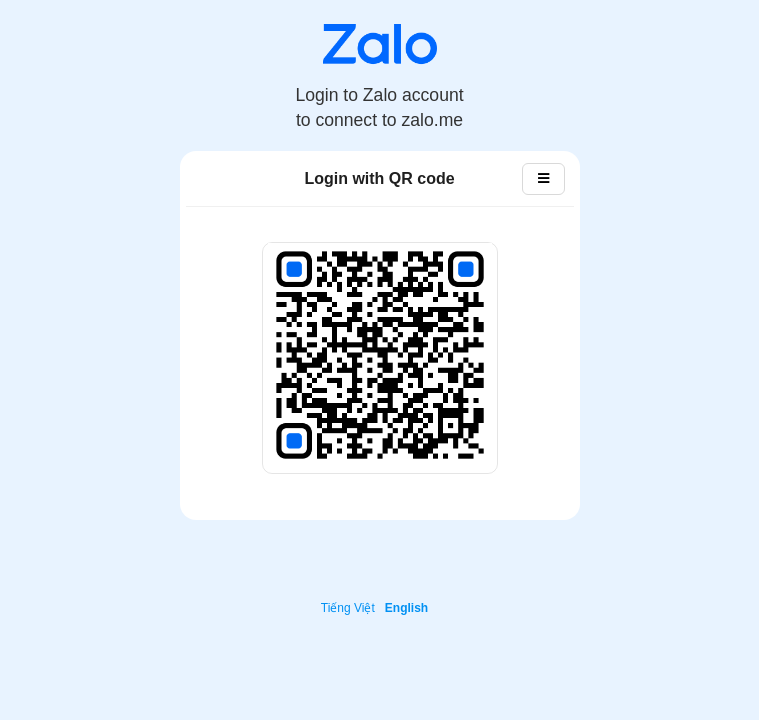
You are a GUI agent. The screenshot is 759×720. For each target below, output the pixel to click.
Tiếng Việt (348, 608)
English (406, 608)
